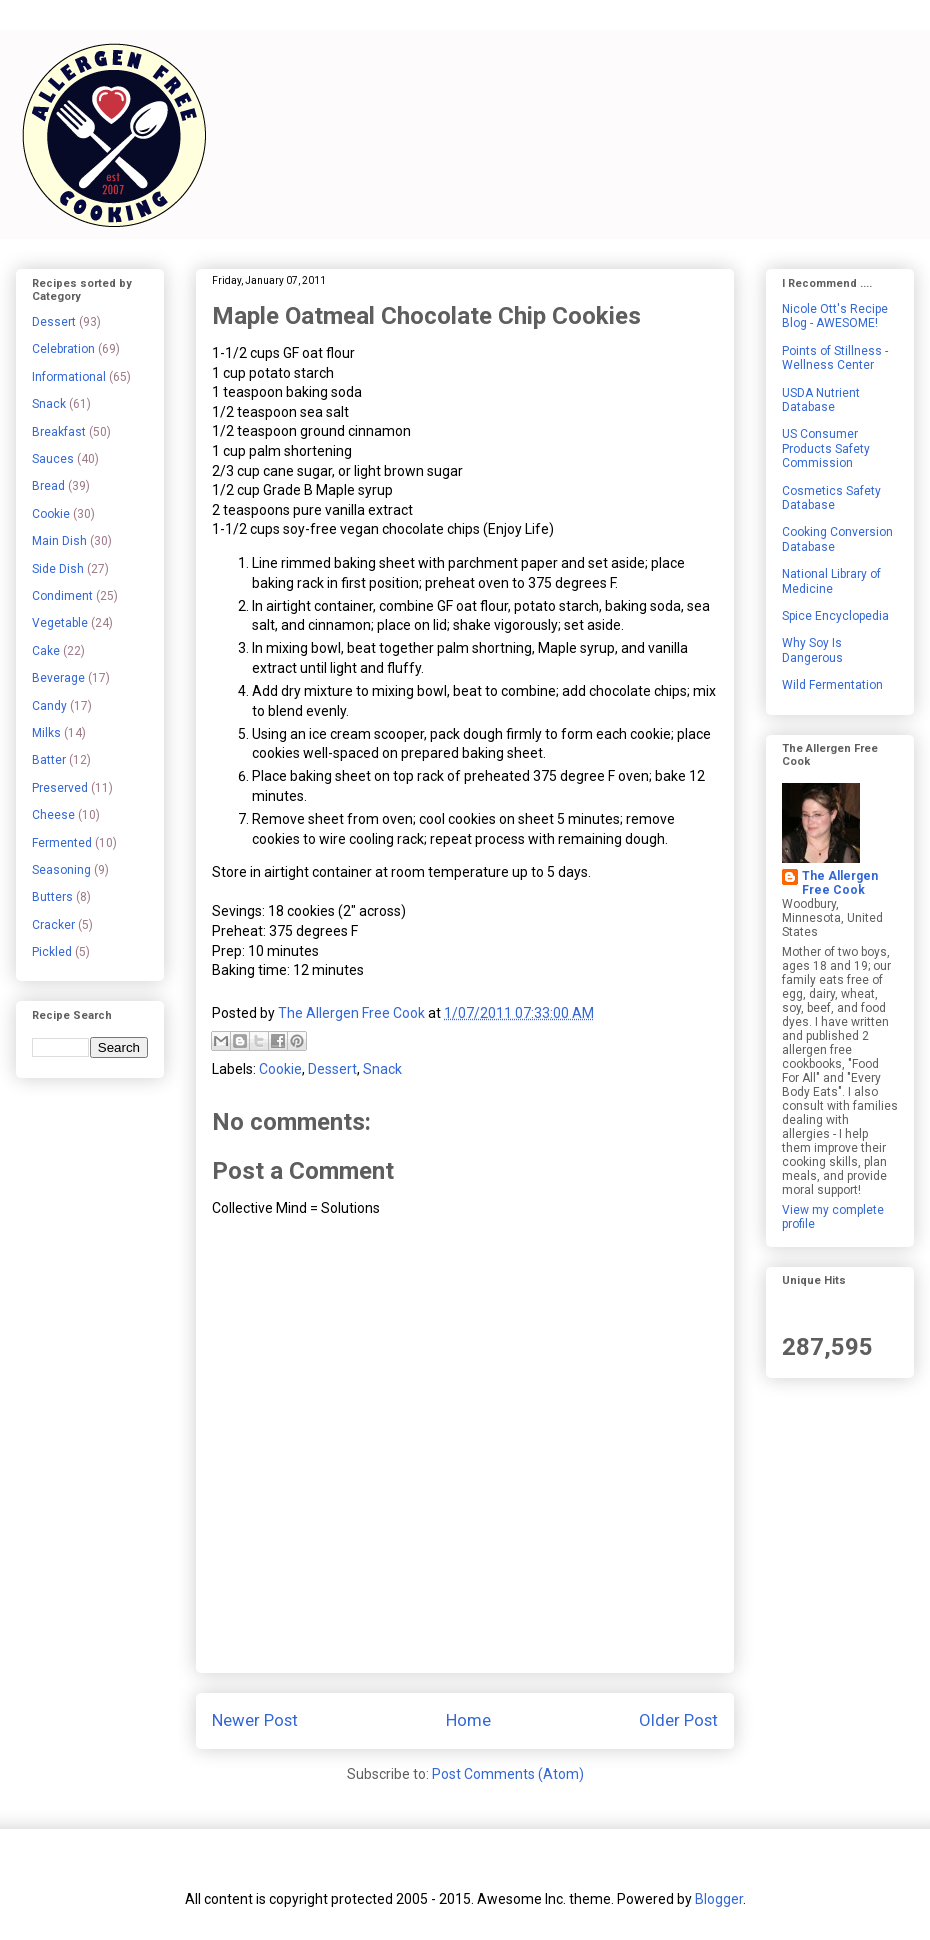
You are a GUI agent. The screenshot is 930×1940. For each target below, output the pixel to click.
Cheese (53, 815)
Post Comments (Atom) (508, 1774)
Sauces (53, 459)
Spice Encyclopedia (835, 616)
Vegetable (60, 623)
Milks (46, 733)
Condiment (62, 596)
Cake (46, 651)
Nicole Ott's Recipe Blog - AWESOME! (835, 316)
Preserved (60, 788)
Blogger (719, 1899)
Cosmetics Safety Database (831, 498)
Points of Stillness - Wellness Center (835, 358)
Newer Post (255, 1720)
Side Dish (58, 569)
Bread (48, 486)
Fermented (62, 843)
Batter (49, 760)
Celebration (63, 349)
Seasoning (61, 870)
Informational (69, 377)
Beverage (58, 678)
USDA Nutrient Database (821, 400)
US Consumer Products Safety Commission (826, 448)
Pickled (52, 952)
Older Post (678, 1720)
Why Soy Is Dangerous (812, 650)
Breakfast (59, 432)
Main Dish (59, 541)
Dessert (332, 1069)
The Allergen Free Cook (840, 883)
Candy (49, 706)
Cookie (280, 1069)
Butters (52, 897)
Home (468, 1720)
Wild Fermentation (832, 685)
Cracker (53, 925)
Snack (382, 1069)
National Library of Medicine (831, 581)
